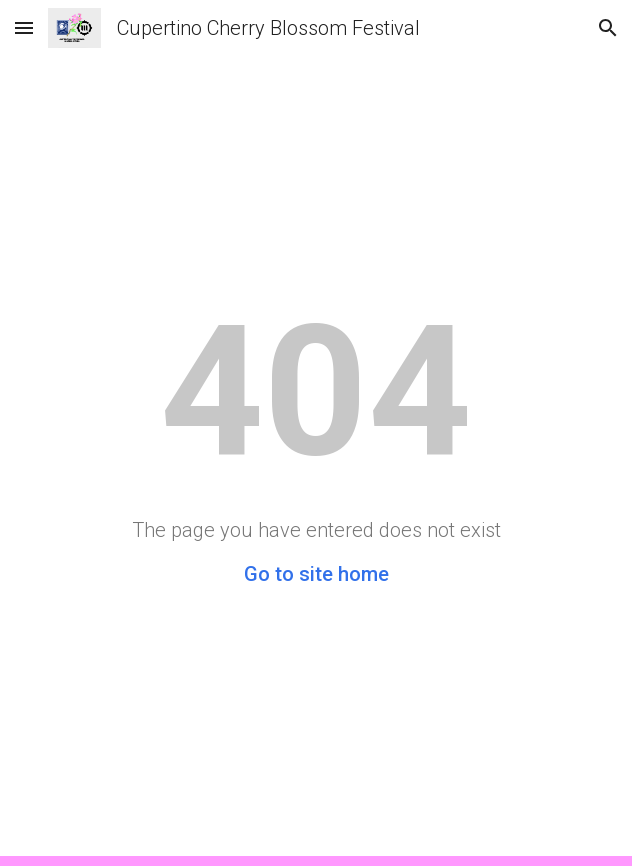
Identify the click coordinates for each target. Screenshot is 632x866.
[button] (24, 27)
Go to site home (316, 574)
